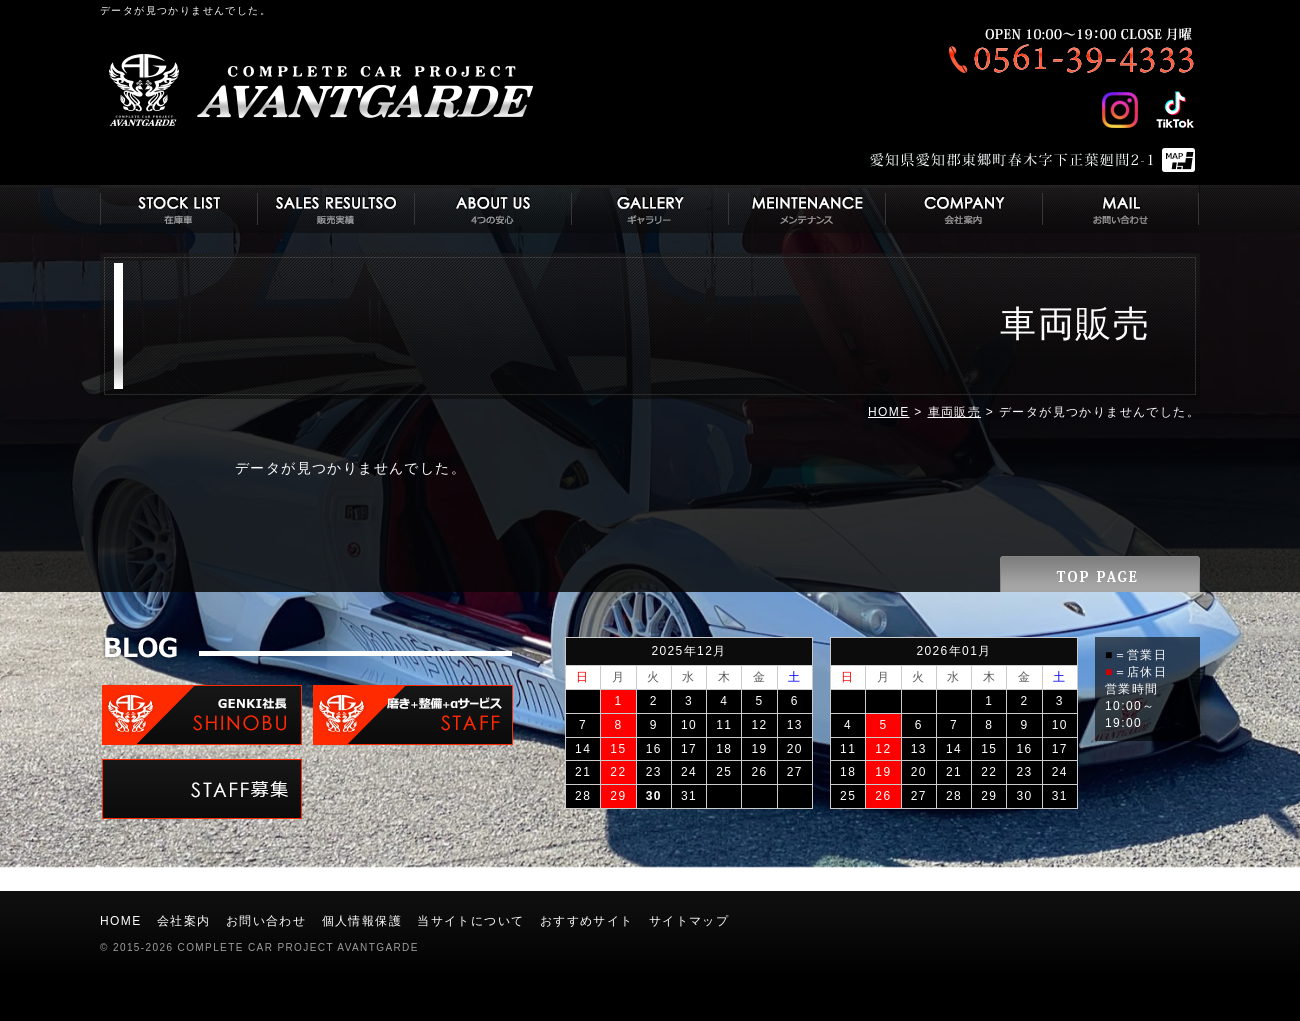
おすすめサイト (587, 921)
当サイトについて (470, 921)
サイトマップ (689, 921)
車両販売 (955, 412)
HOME (889, 412)
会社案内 (184, 921)
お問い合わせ (266, 921)
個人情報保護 (362, 921)
